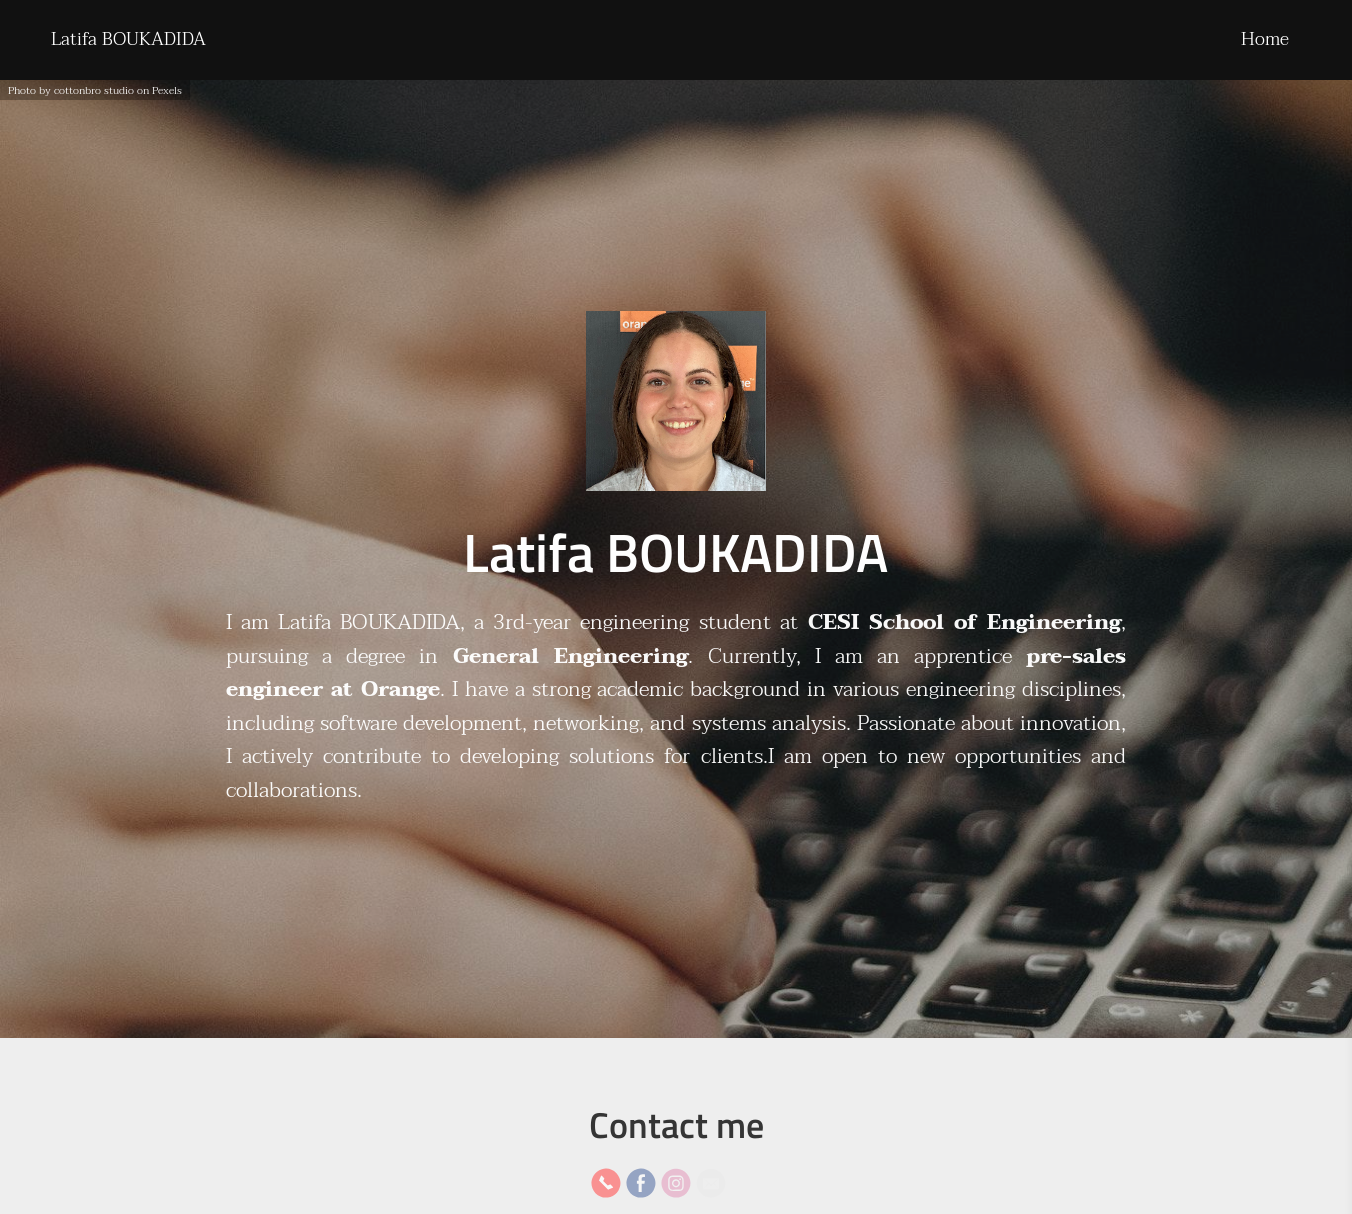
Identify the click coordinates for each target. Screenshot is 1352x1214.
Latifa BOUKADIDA (128, 39)
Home (1265, 39)
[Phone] (606, 1183)
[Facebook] (641, 1183)
